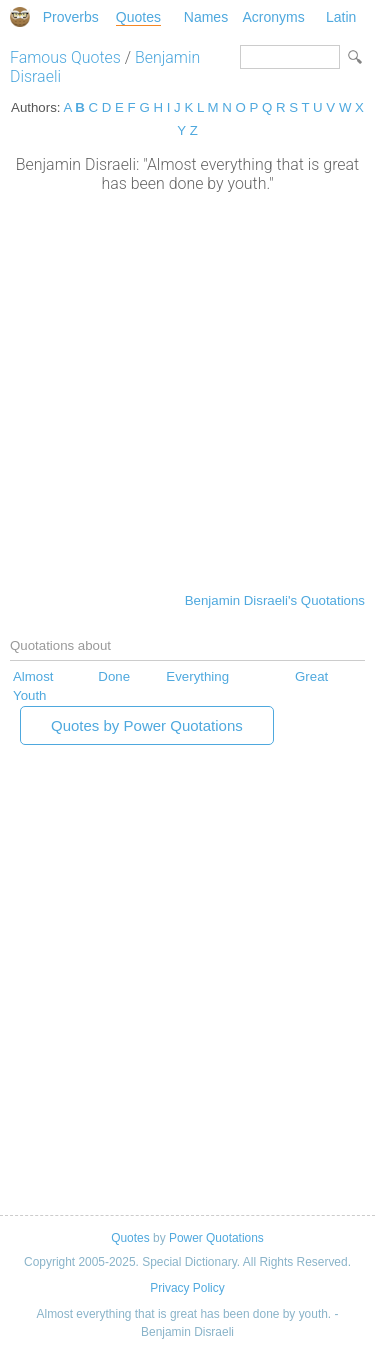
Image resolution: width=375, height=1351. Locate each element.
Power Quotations (216, 1238)
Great (311, 676)
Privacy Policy (187, 1288)
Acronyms (273, 17)
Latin (341, 17)
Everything (197, 676)
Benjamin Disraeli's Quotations (275, 600)
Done (114, 676)
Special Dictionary (20, 17)
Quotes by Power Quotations (147, 725)
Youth (29, 695)
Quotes (138, 17)
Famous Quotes (65, 57)
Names (206, 17)
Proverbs (71, 17)
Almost (33, 676)
